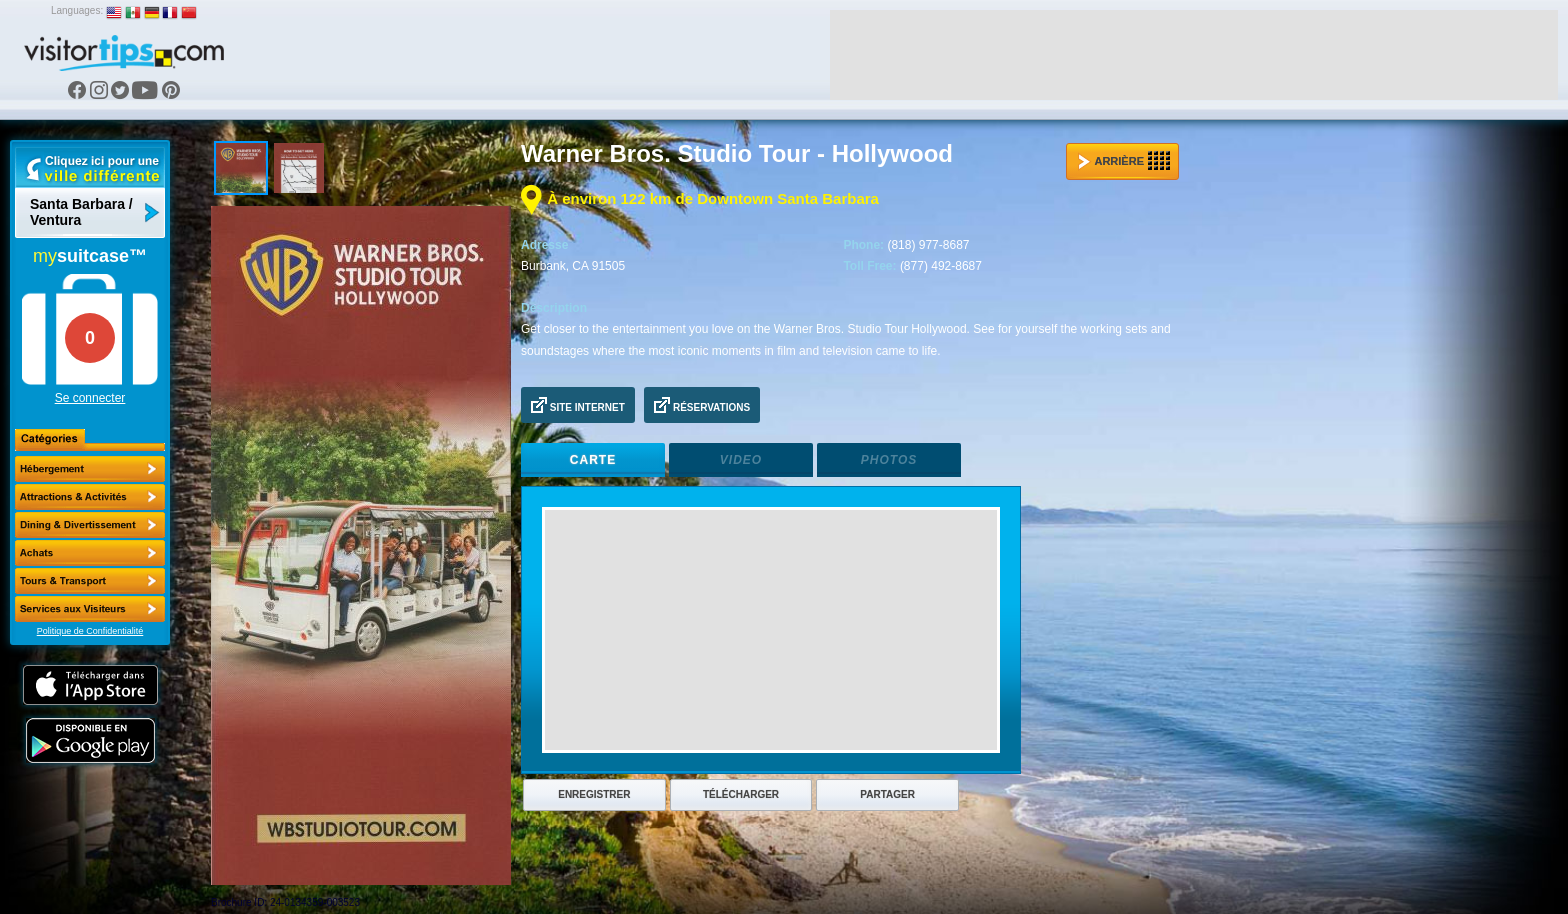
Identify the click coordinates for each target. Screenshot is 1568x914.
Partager (887, 794)
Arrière (1124, 161)
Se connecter (90, 398)
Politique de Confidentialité (90, 631)
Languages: (77, 10)
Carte (593, 460)
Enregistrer (594, 794)
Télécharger (741, 794)
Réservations (702, 405)
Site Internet (578, 405)
